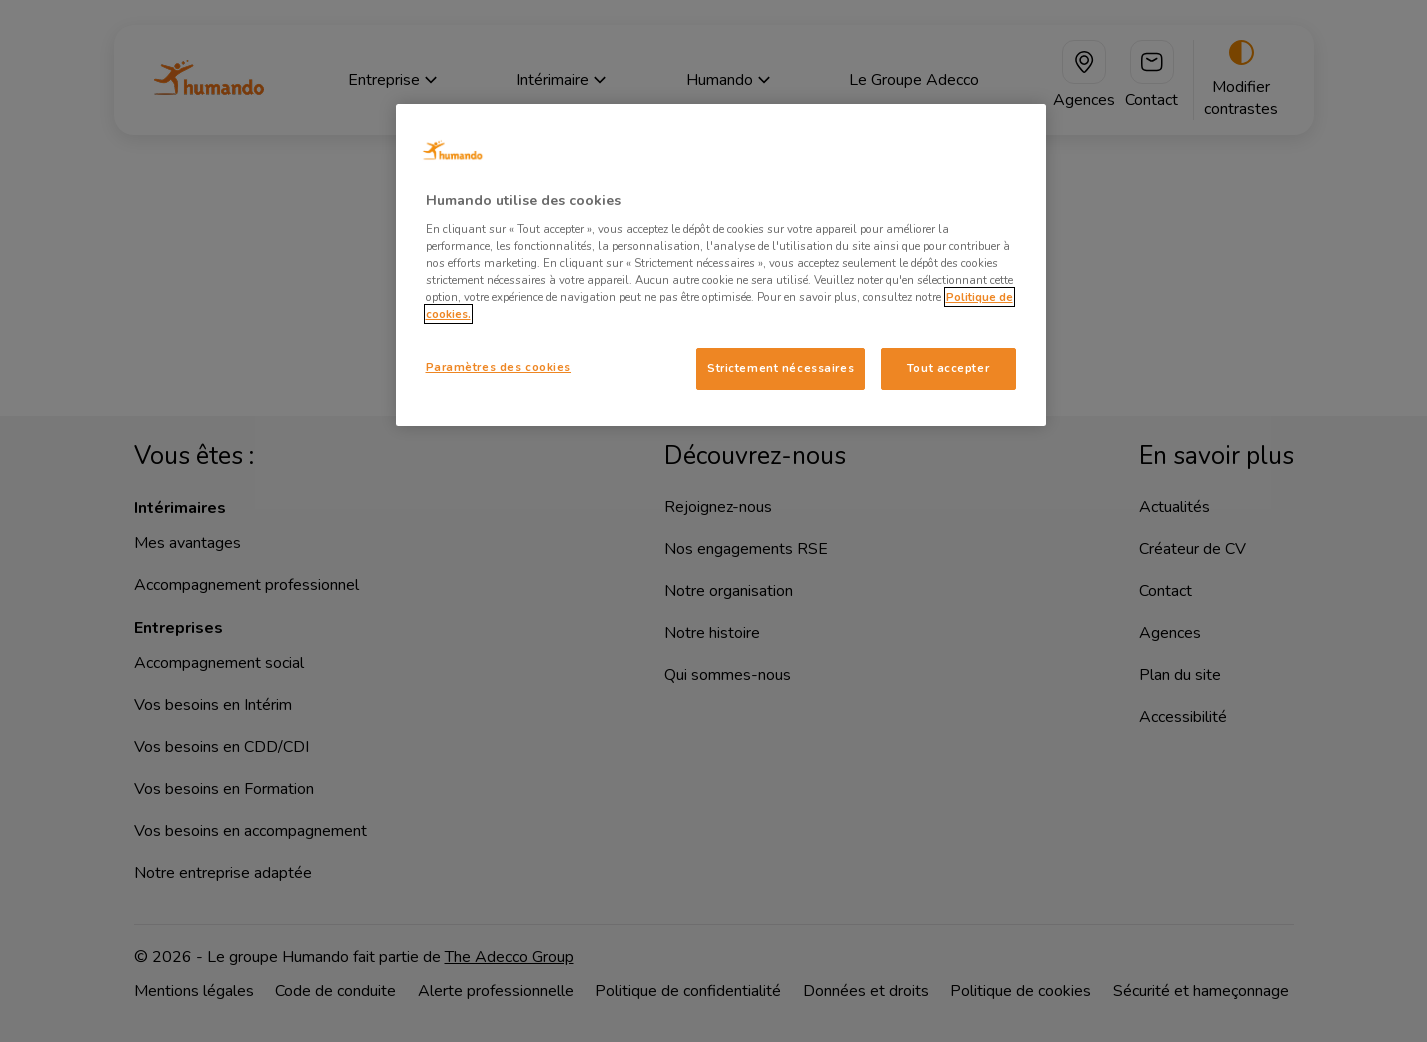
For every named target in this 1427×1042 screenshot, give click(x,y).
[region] (721, 265)
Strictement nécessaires (780, 368)
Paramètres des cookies (499, 367)
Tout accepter (948, 368)
